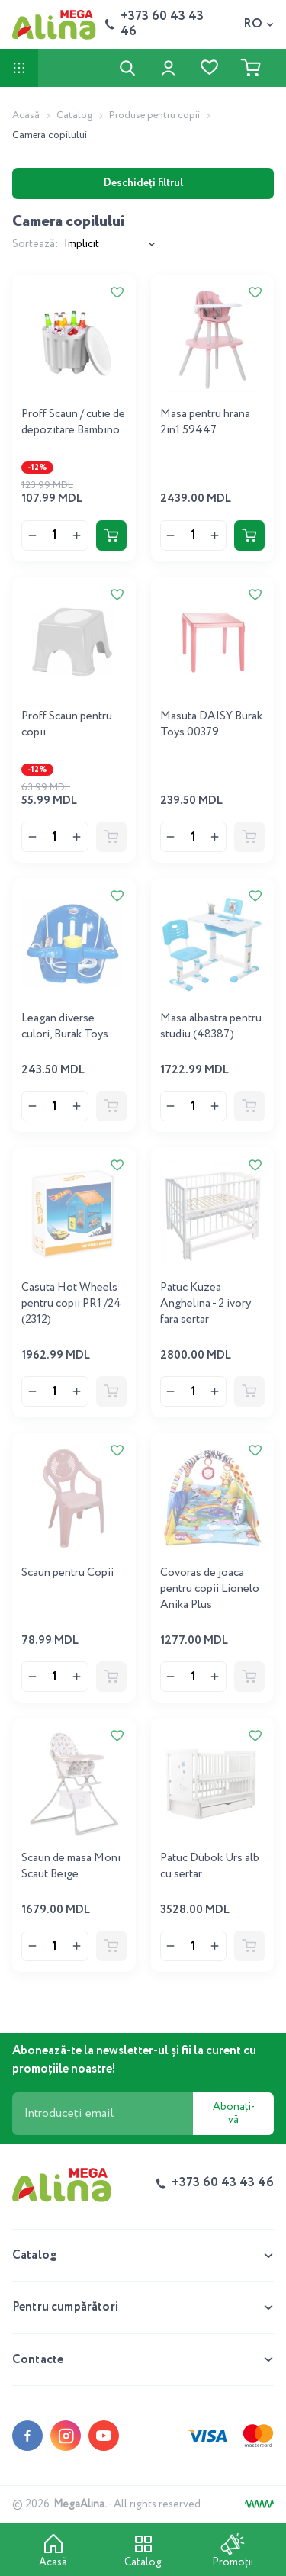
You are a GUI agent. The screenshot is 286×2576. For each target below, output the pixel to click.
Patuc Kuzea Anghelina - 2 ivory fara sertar (205, 1303)
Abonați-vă (234, 2113)
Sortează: (35, 244)
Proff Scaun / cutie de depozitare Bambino (73, 422)
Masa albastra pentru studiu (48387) (211, 1026)
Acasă (26, 115)
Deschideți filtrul (143, 183)
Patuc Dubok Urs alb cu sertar (209, 1866)
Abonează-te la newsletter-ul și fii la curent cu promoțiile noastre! (134, 2060)
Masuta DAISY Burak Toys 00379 (211, 724)
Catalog (74, 115)
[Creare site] (259, 2504)
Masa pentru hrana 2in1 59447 (205, 422)
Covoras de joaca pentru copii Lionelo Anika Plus (209, 1589)
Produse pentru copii (154, 115)
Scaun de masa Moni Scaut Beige (71, 1866)
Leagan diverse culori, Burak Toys (64, 1026)
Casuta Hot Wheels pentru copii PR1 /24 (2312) (71, 1303)
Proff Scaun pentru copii (66, 724)
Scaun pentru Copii (67, 1573)
